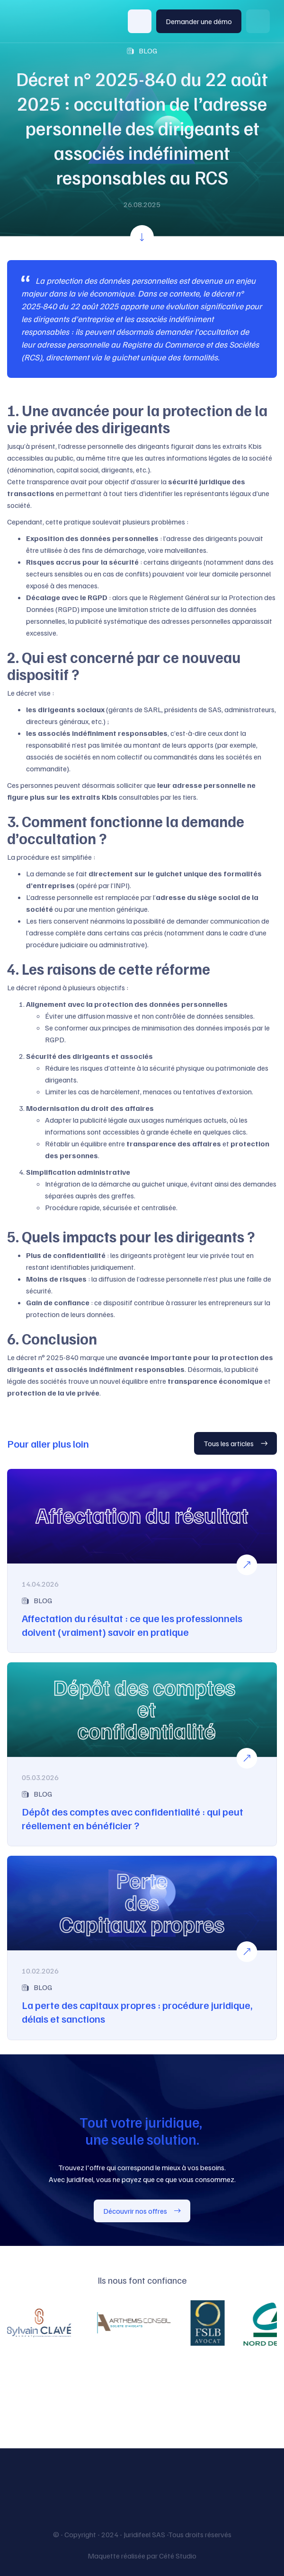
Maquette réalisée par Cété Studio (142, 2555)
